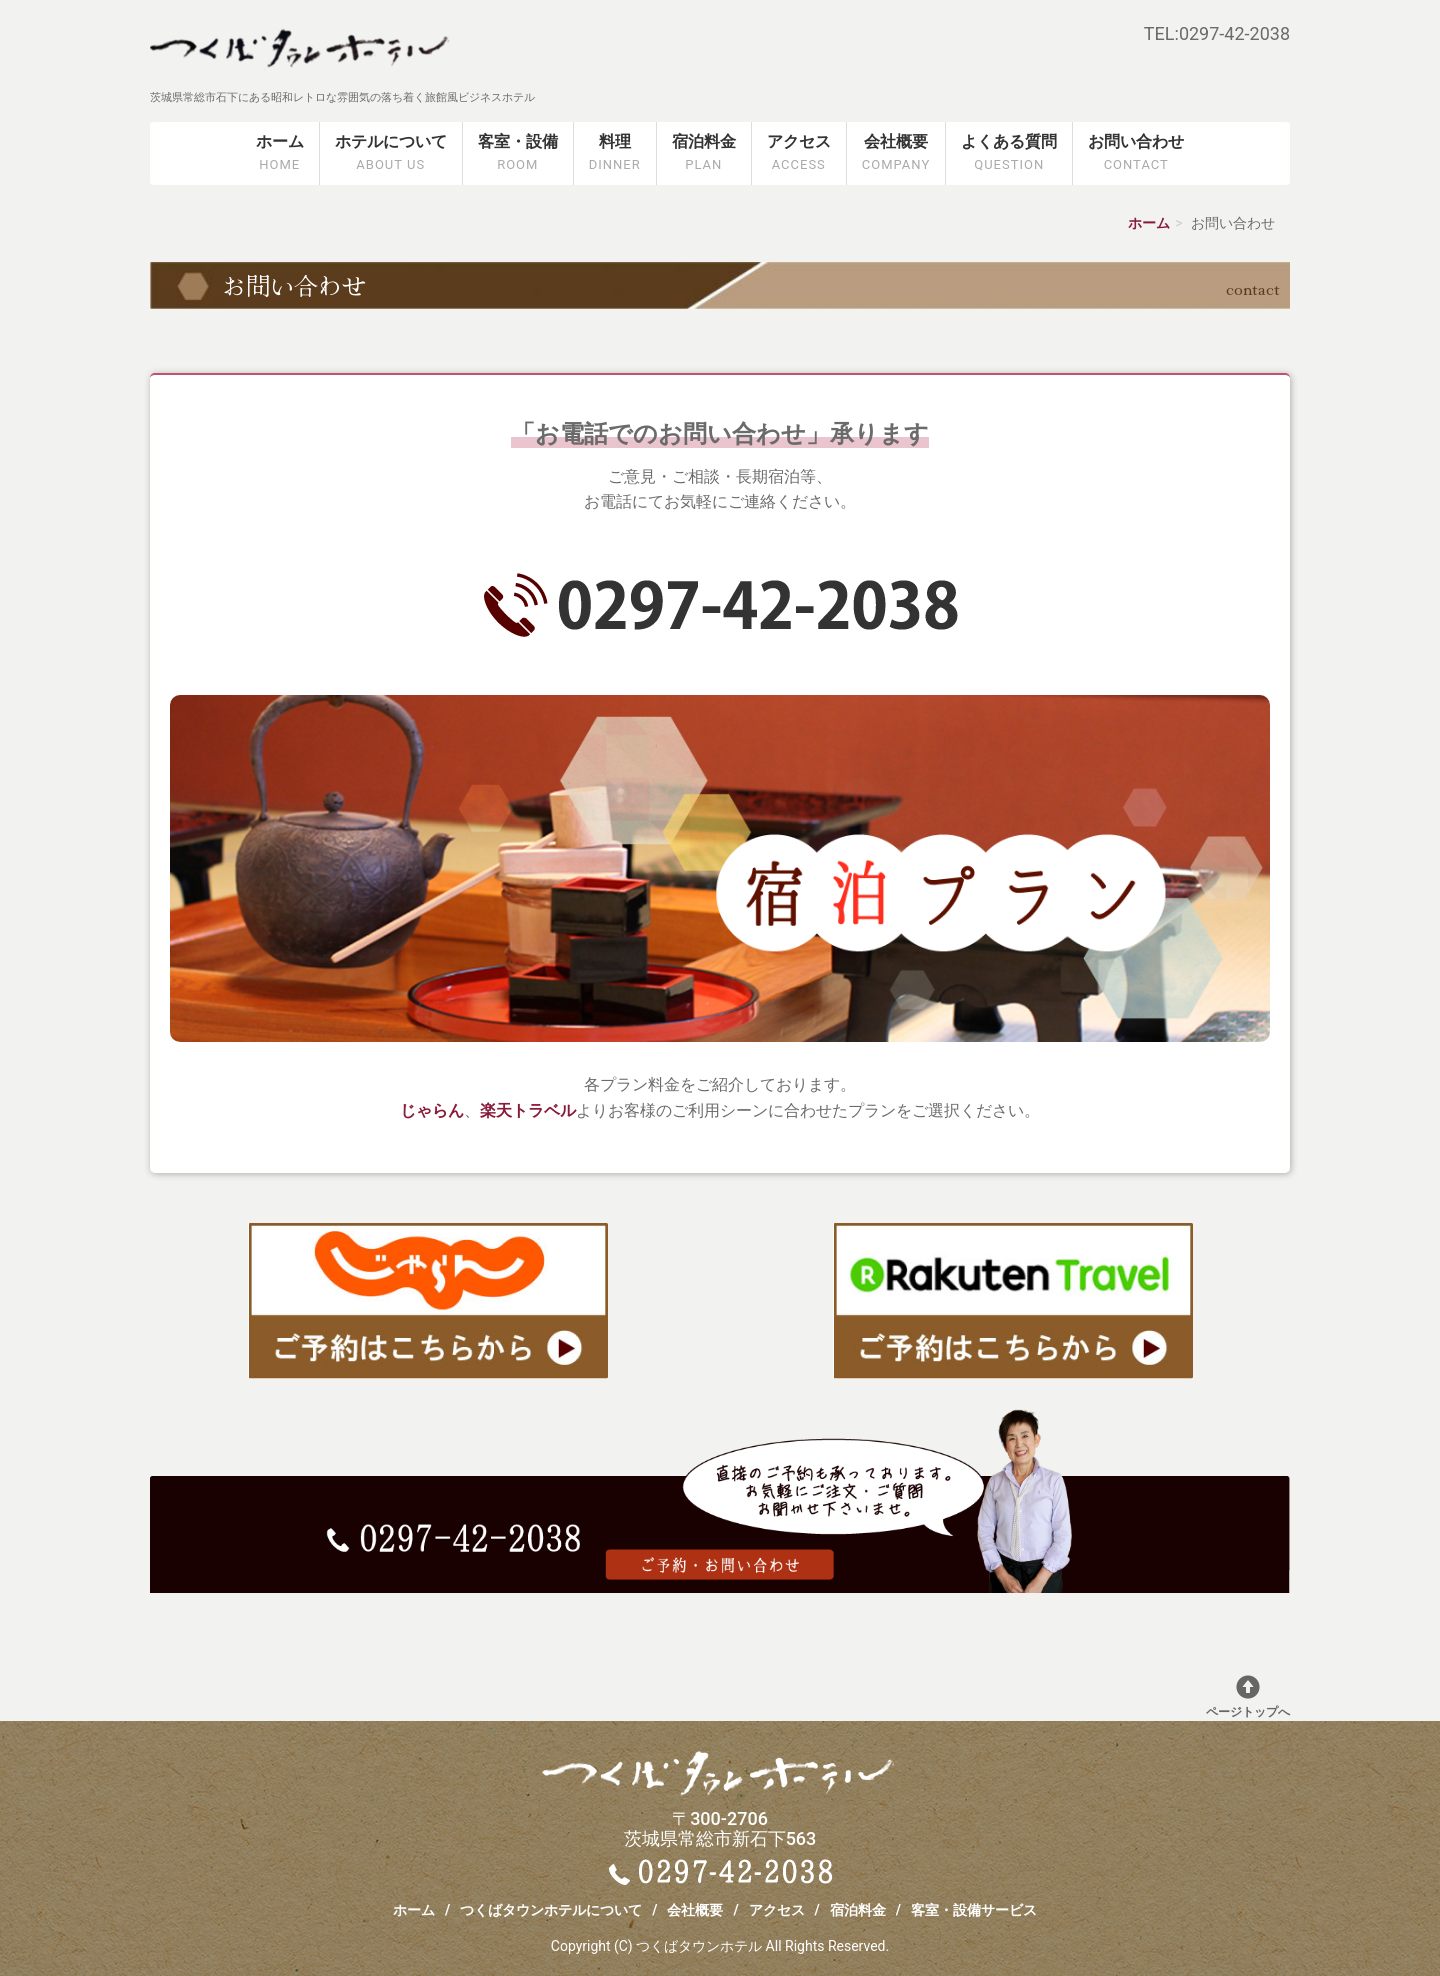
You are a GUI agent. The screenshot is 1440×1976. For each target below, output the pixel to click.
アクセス (799, 153)
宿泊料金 (704, 153)
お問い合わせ (1136, 153)
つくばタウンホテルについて (551, 1910)
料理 (615, 153)
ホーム (280, 153)
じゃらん (432, 1110)
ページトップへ (1248, 1697)
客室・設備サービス (974, 1910)
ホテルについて (391, 153)
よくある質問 (1009, 153)
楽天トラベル (528, 1110)
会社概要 (896, 153)
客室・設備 (518, 153)
